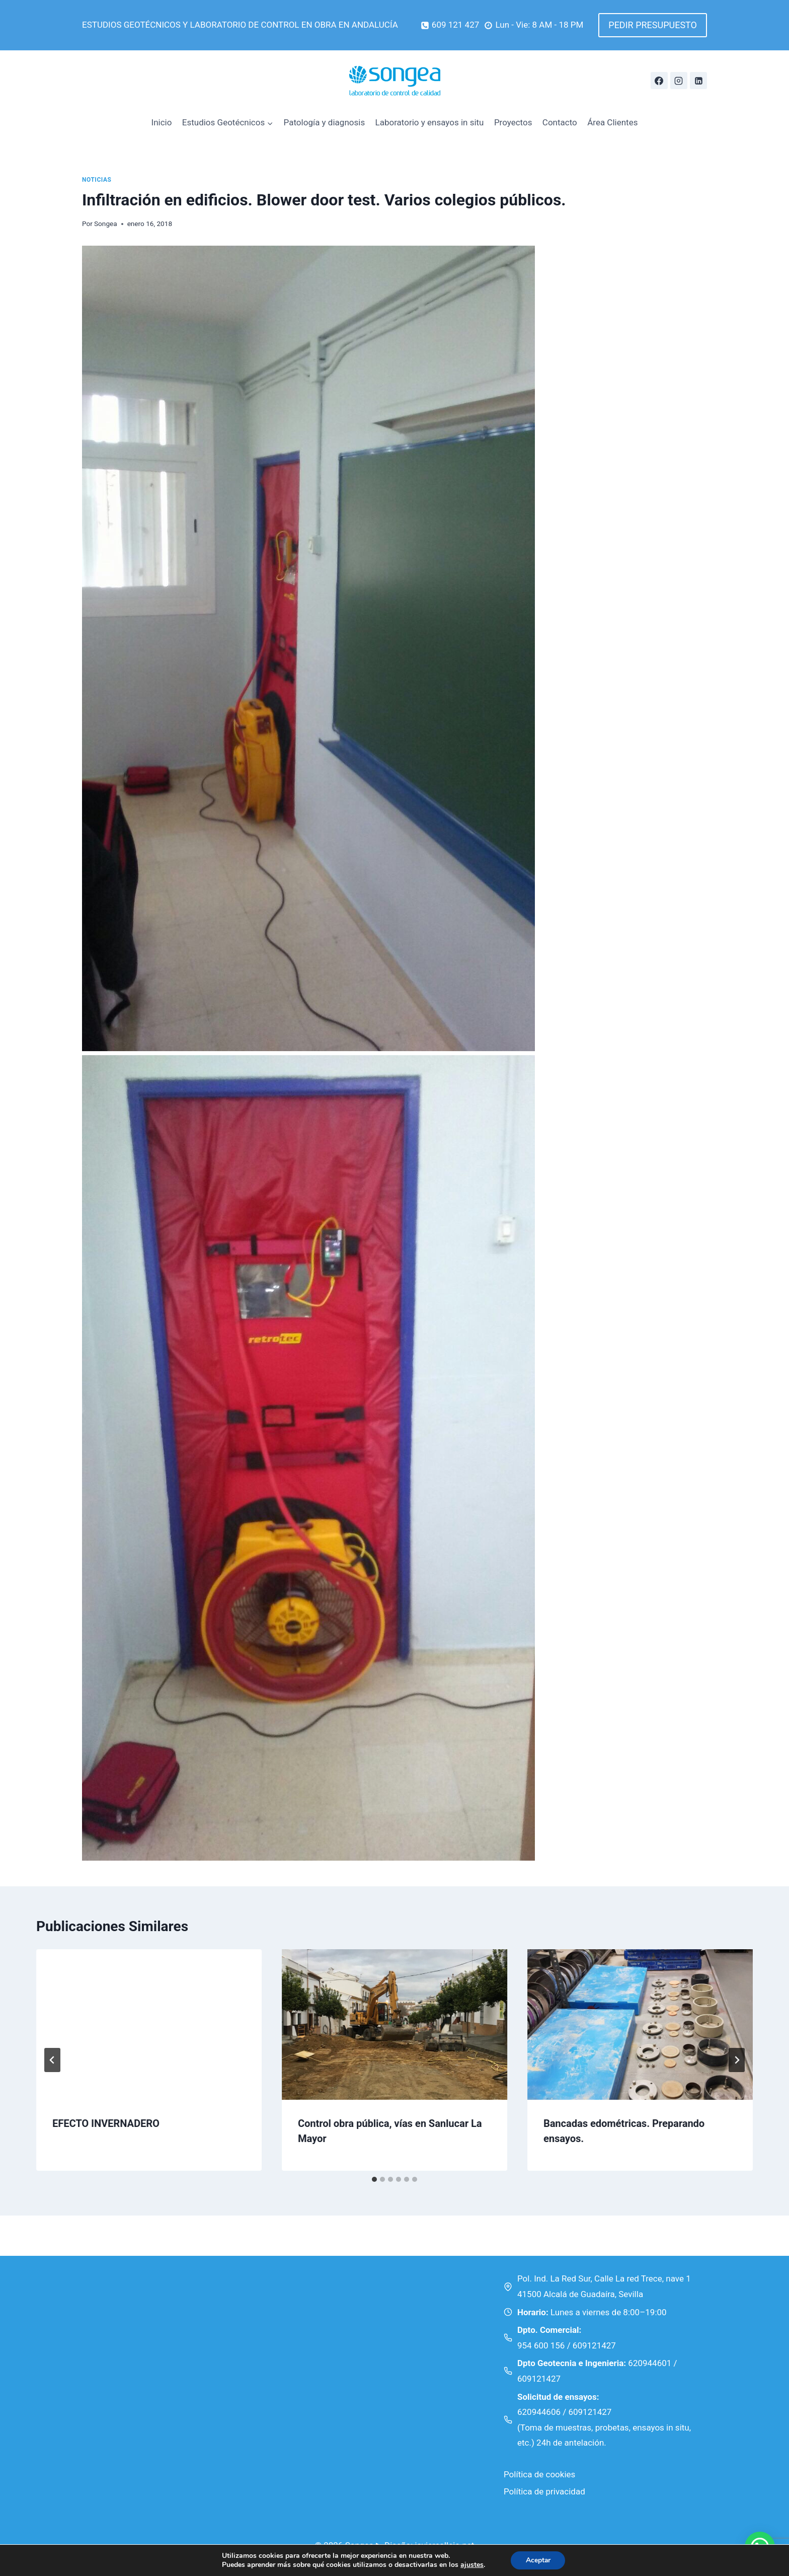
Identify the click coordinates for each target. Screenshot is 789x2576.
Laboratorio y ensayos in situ (429, 122)
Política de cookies (539, 2474)
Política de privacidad (544, 2491)
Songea (105, 223)
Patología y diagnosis (324, 122)
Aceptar (537, 2560)
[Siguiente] (737, 2060)
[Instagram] (678, 80)
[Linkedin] (698, 80)
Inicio (161, 122)
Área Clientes (612, 122)
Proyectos (513, 122)
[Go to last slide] (52, 2060)
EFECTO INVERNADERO (106, 2123)
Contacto (559, 122)
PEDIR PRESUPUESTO (652, 25)
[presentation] (149, 2024)
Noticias (96, 179)
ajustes (471, 2564)
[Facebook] (659, 80)
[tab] (374, 2179)
